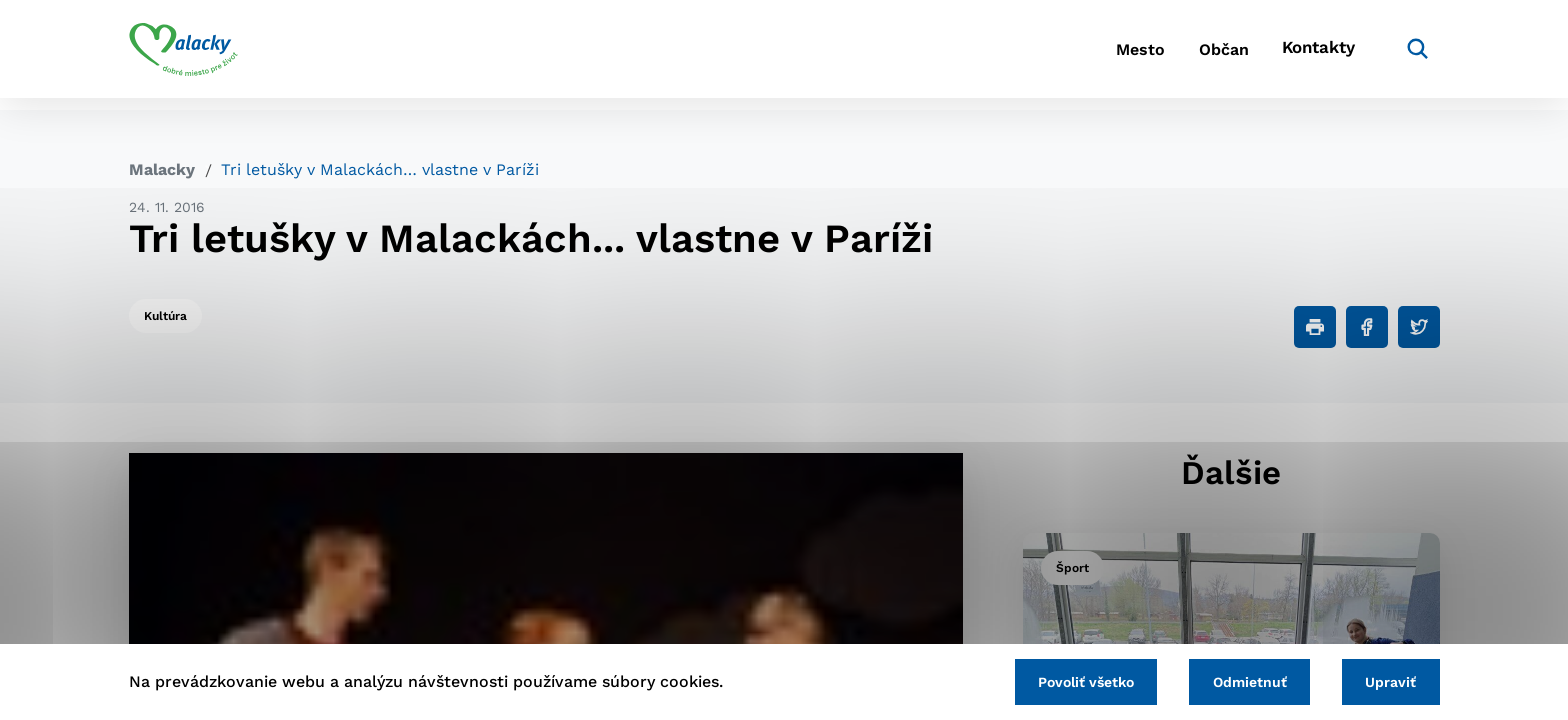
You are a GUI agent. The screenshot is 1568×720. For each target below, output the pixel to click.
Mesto (1103, 55)
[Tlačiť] (1315, 327)
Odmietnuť (1236, 680)
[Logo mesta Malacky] (183, 55)
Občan (1203, 55)
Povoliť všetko (1063, 680)
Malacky (162, 169)
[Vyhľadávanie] (1410, 55)
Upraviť (1386, 680)
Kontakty (1314, 55)
